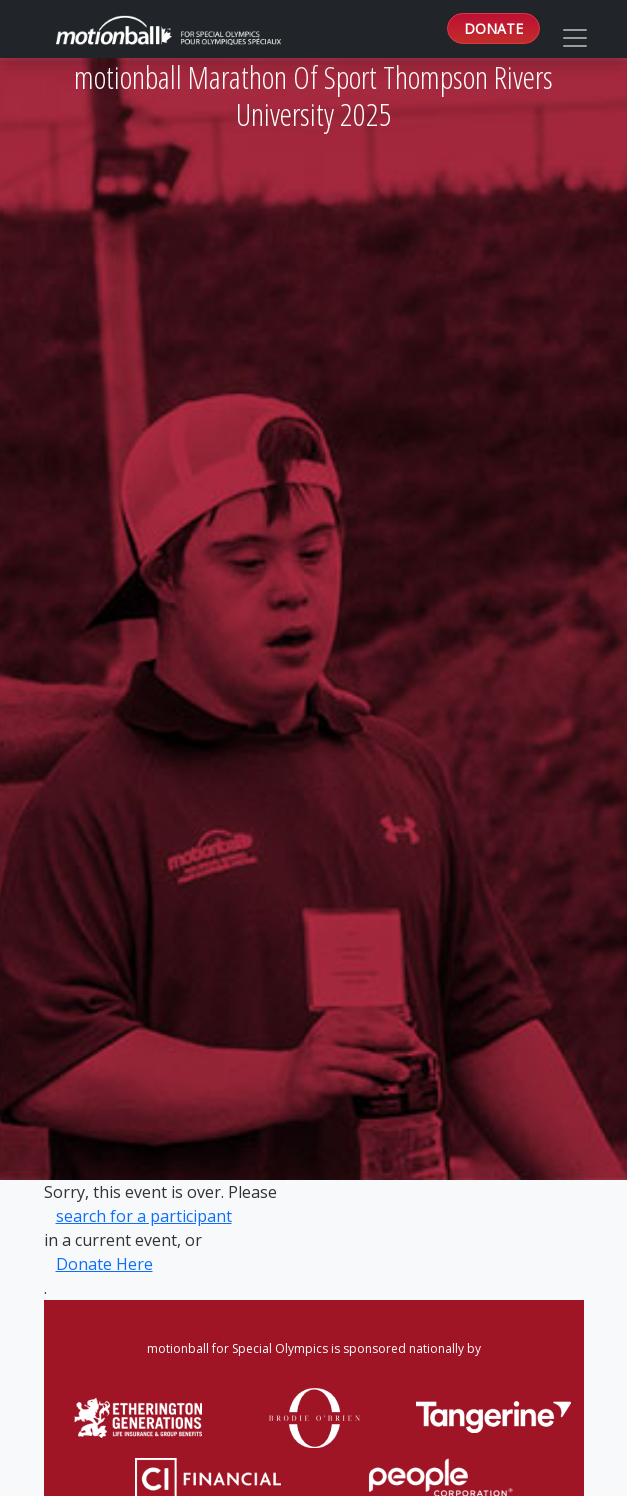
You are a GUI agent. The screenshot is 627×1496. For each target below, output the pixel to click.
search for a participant (144, 1216)
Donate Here (104, 1264)
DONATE (493, 28)
